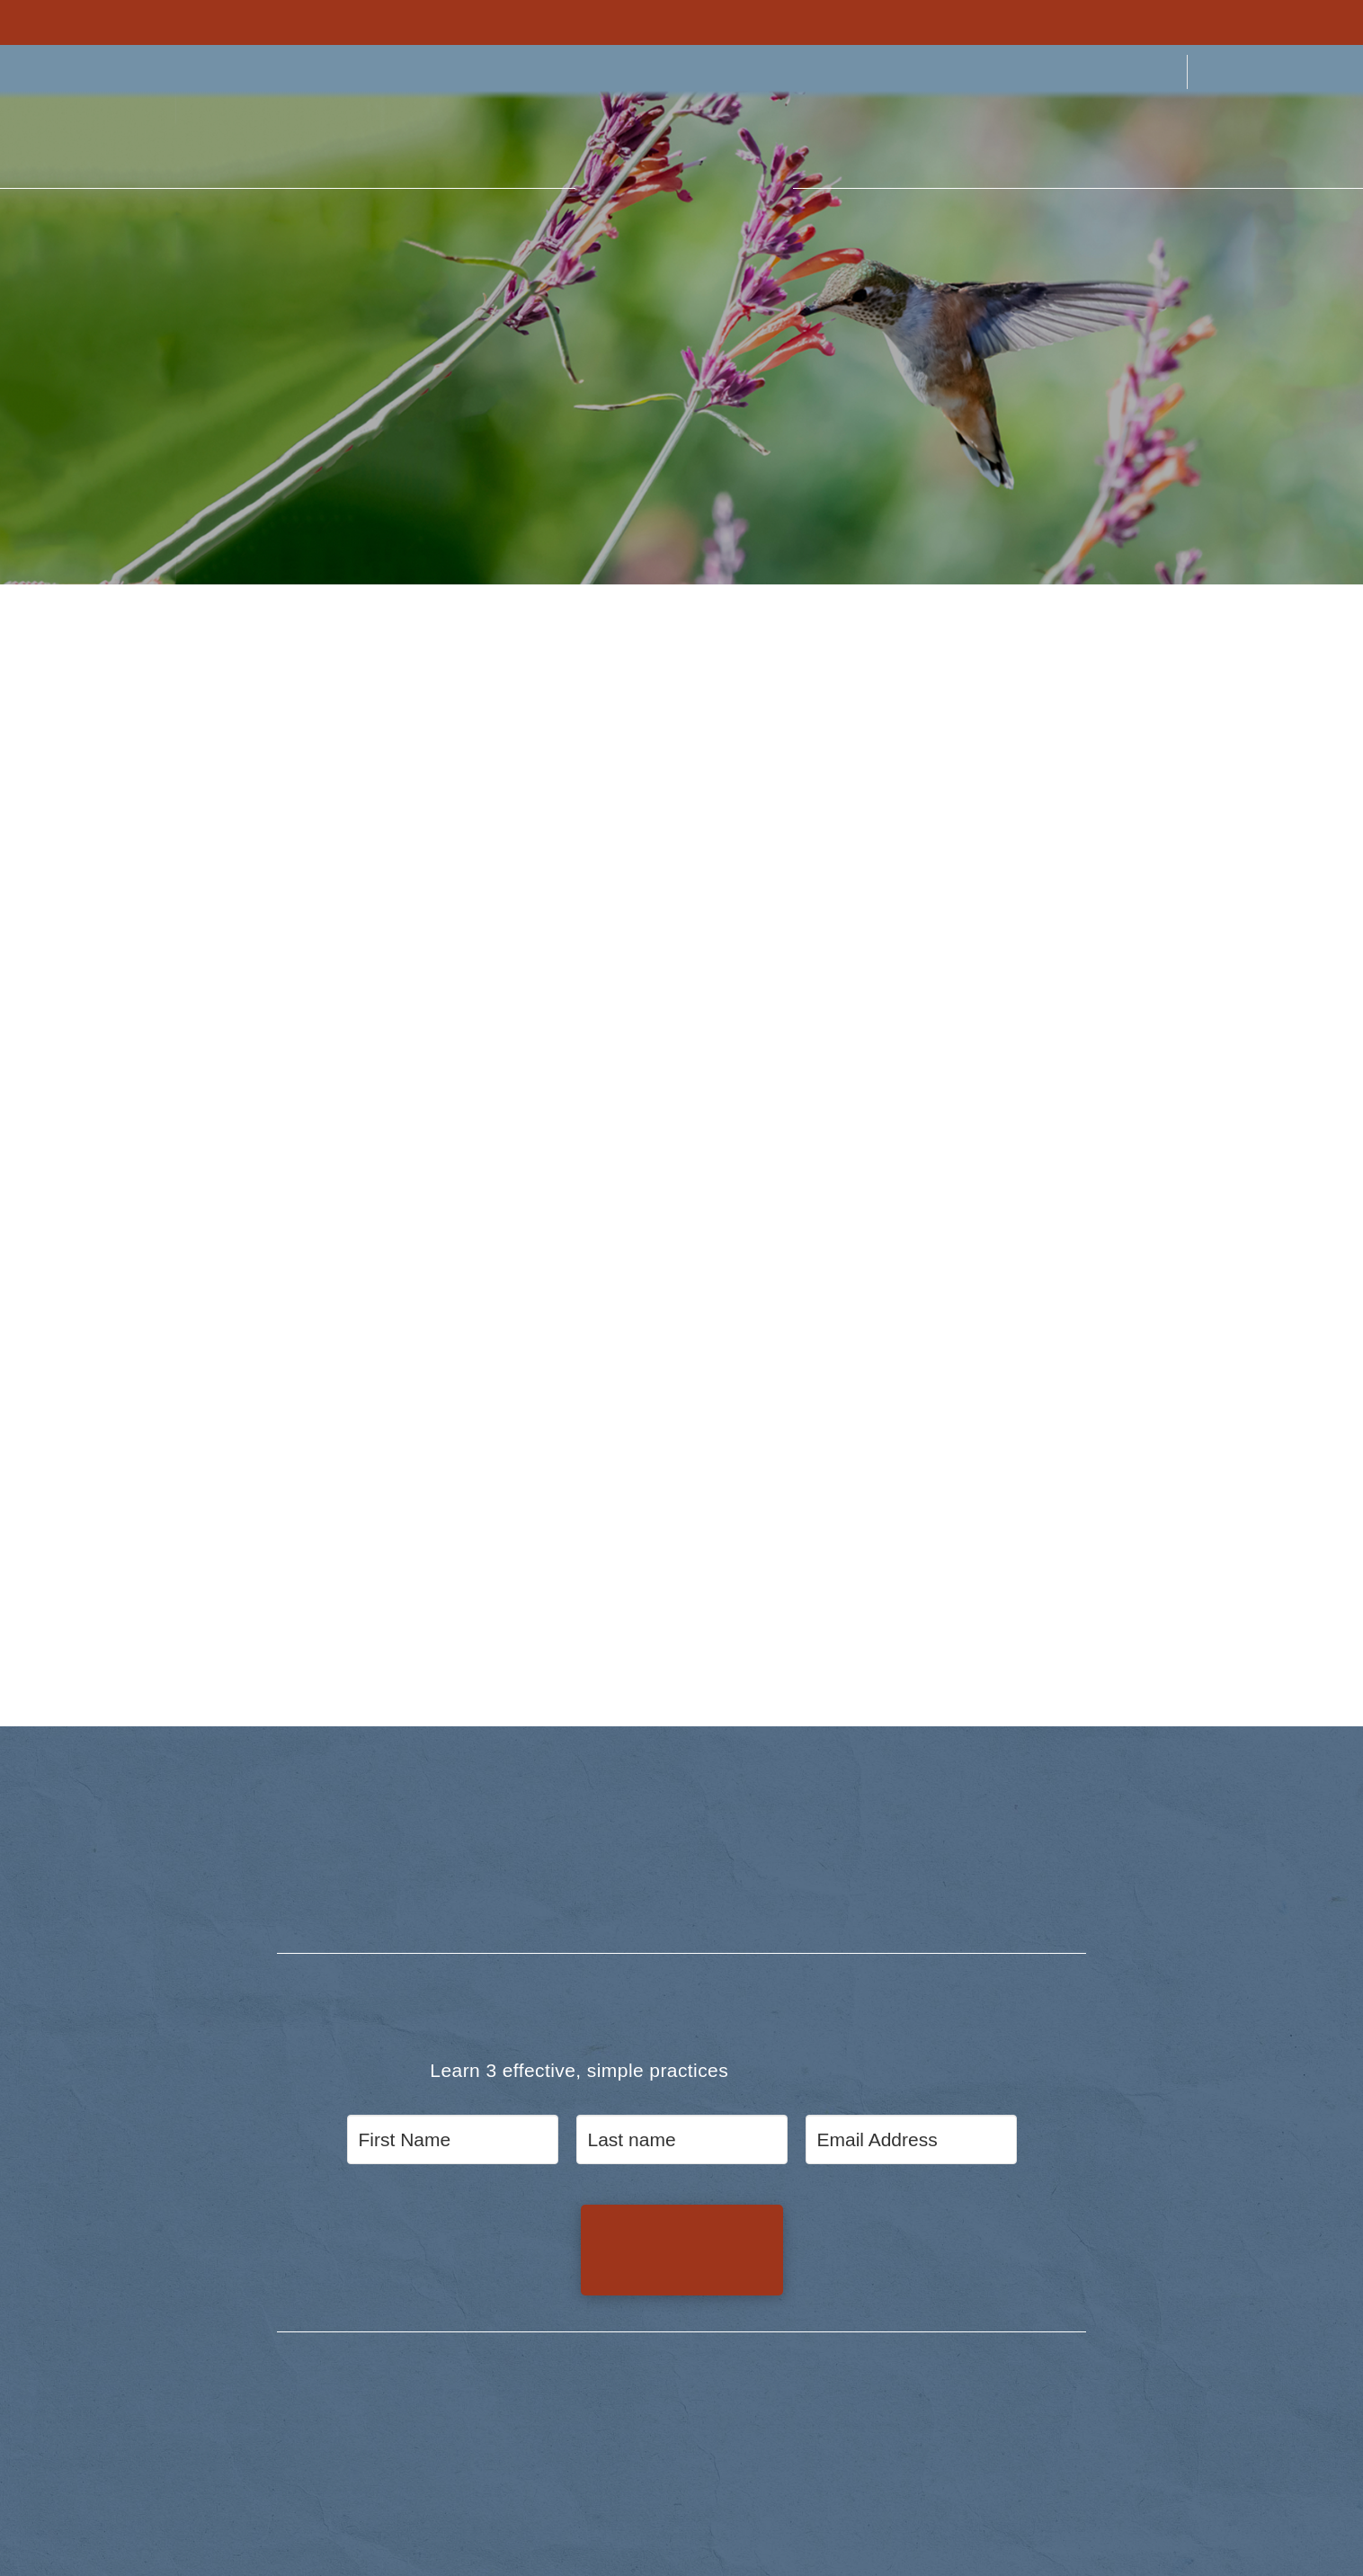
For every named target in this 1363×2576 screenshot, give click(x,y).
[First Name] (452, 2140)
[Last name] (682, 2140)
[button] (58, 142)
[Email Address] (911, 2140)
